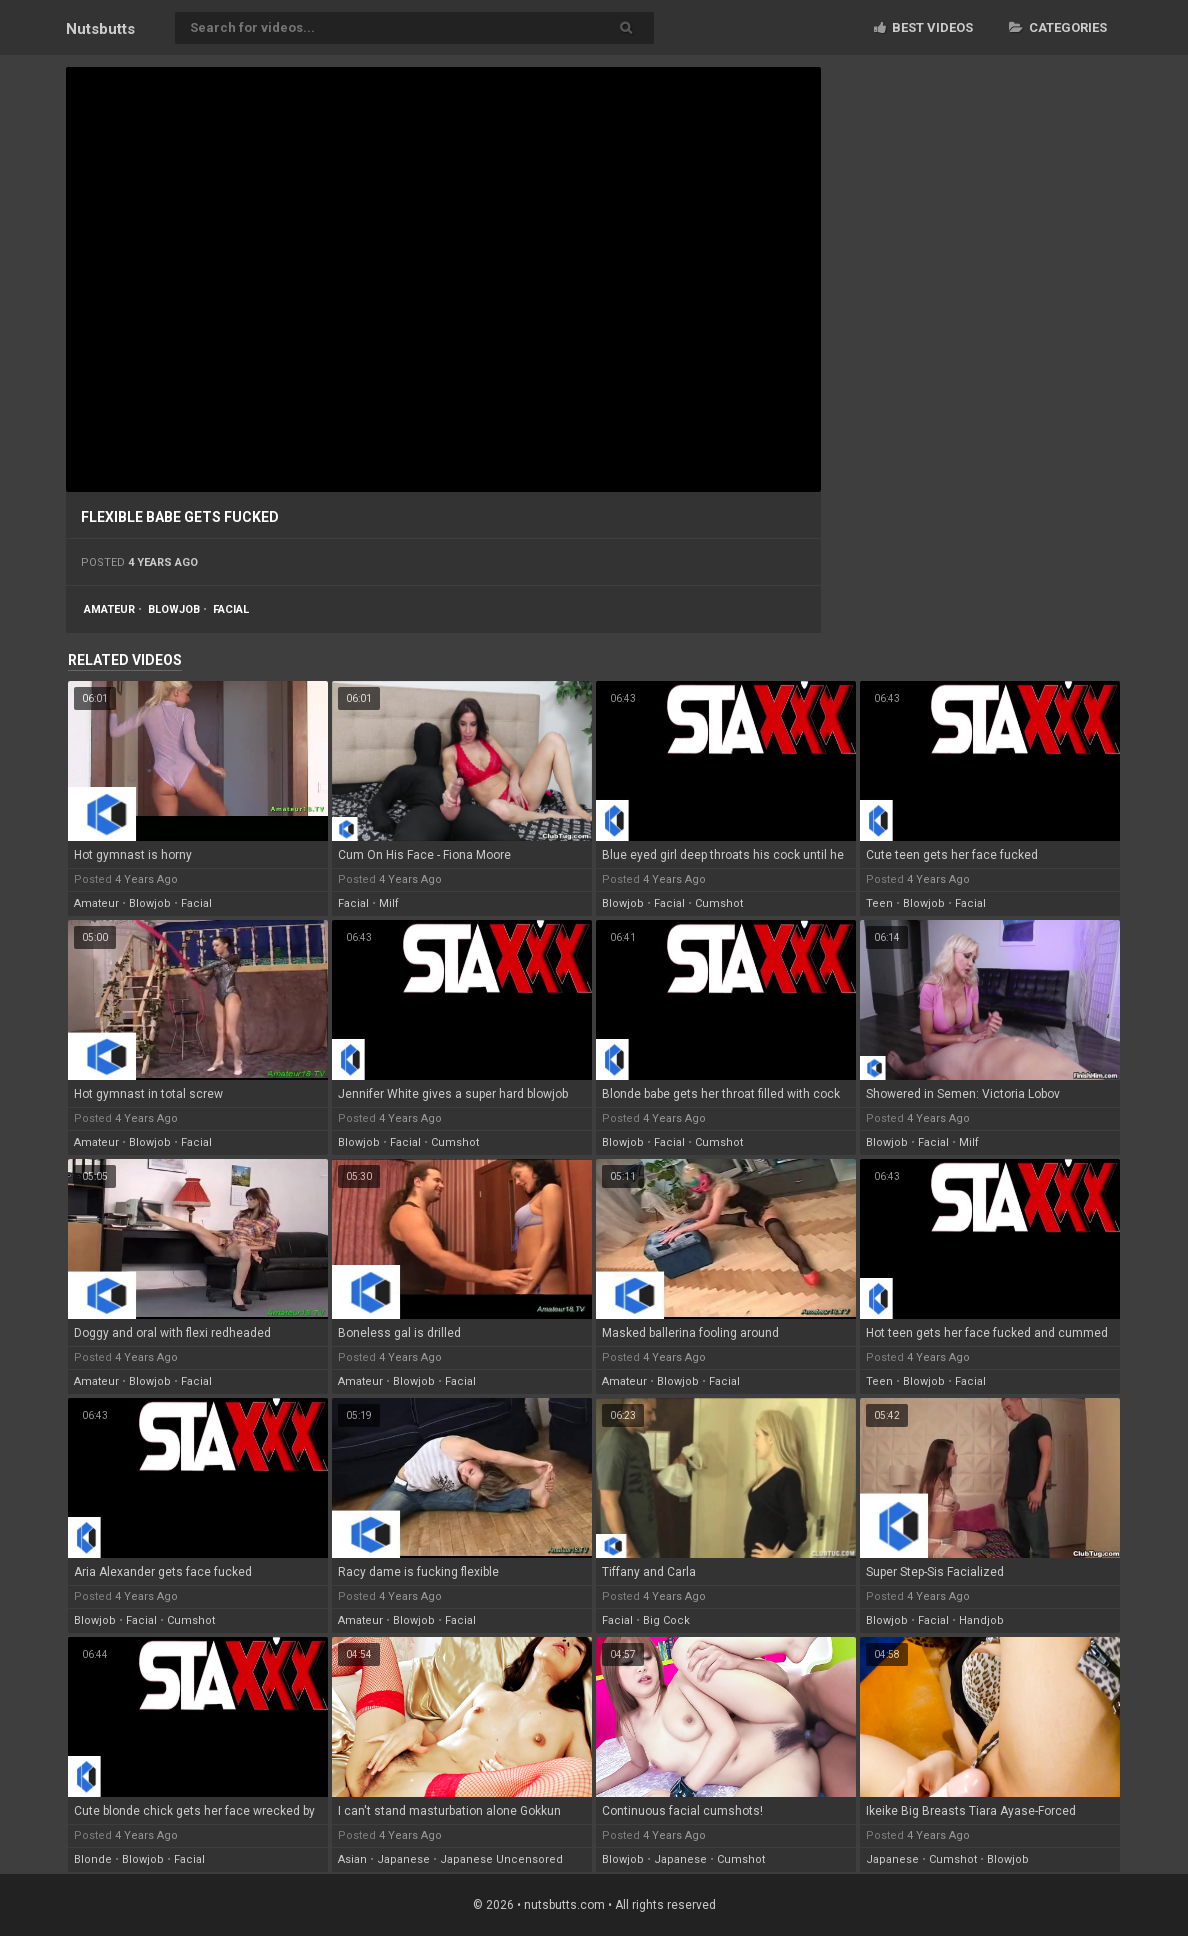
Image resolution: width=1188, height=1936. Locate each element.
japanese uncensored (501, 1859)
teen (879, 903)
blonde (93, 1859)
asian (352, 1859)
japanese (403, 1859)
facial (231, 609)
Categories (1058, 27)
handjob (981, 1620)
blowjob (174, 609)
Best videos (923, 27)
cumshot (719, 903)
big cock (666, 1620)
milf (389, 903)
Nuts (100, 29)
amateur (109, 609)
